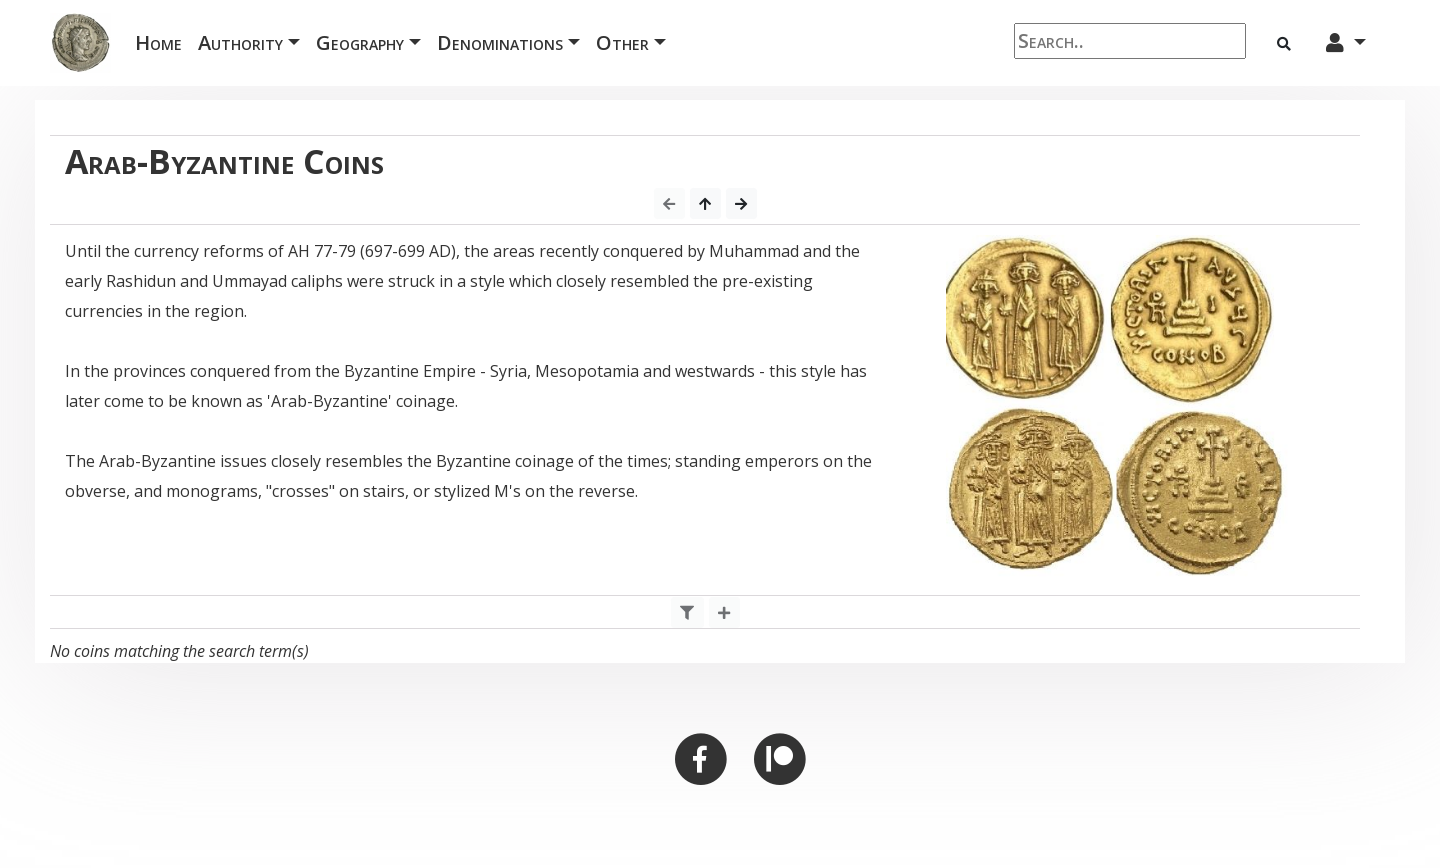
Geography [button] (360, 42)
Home (162, 41)
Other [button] (622, 42)
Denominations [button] (500, 42)
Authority (240, 42)
